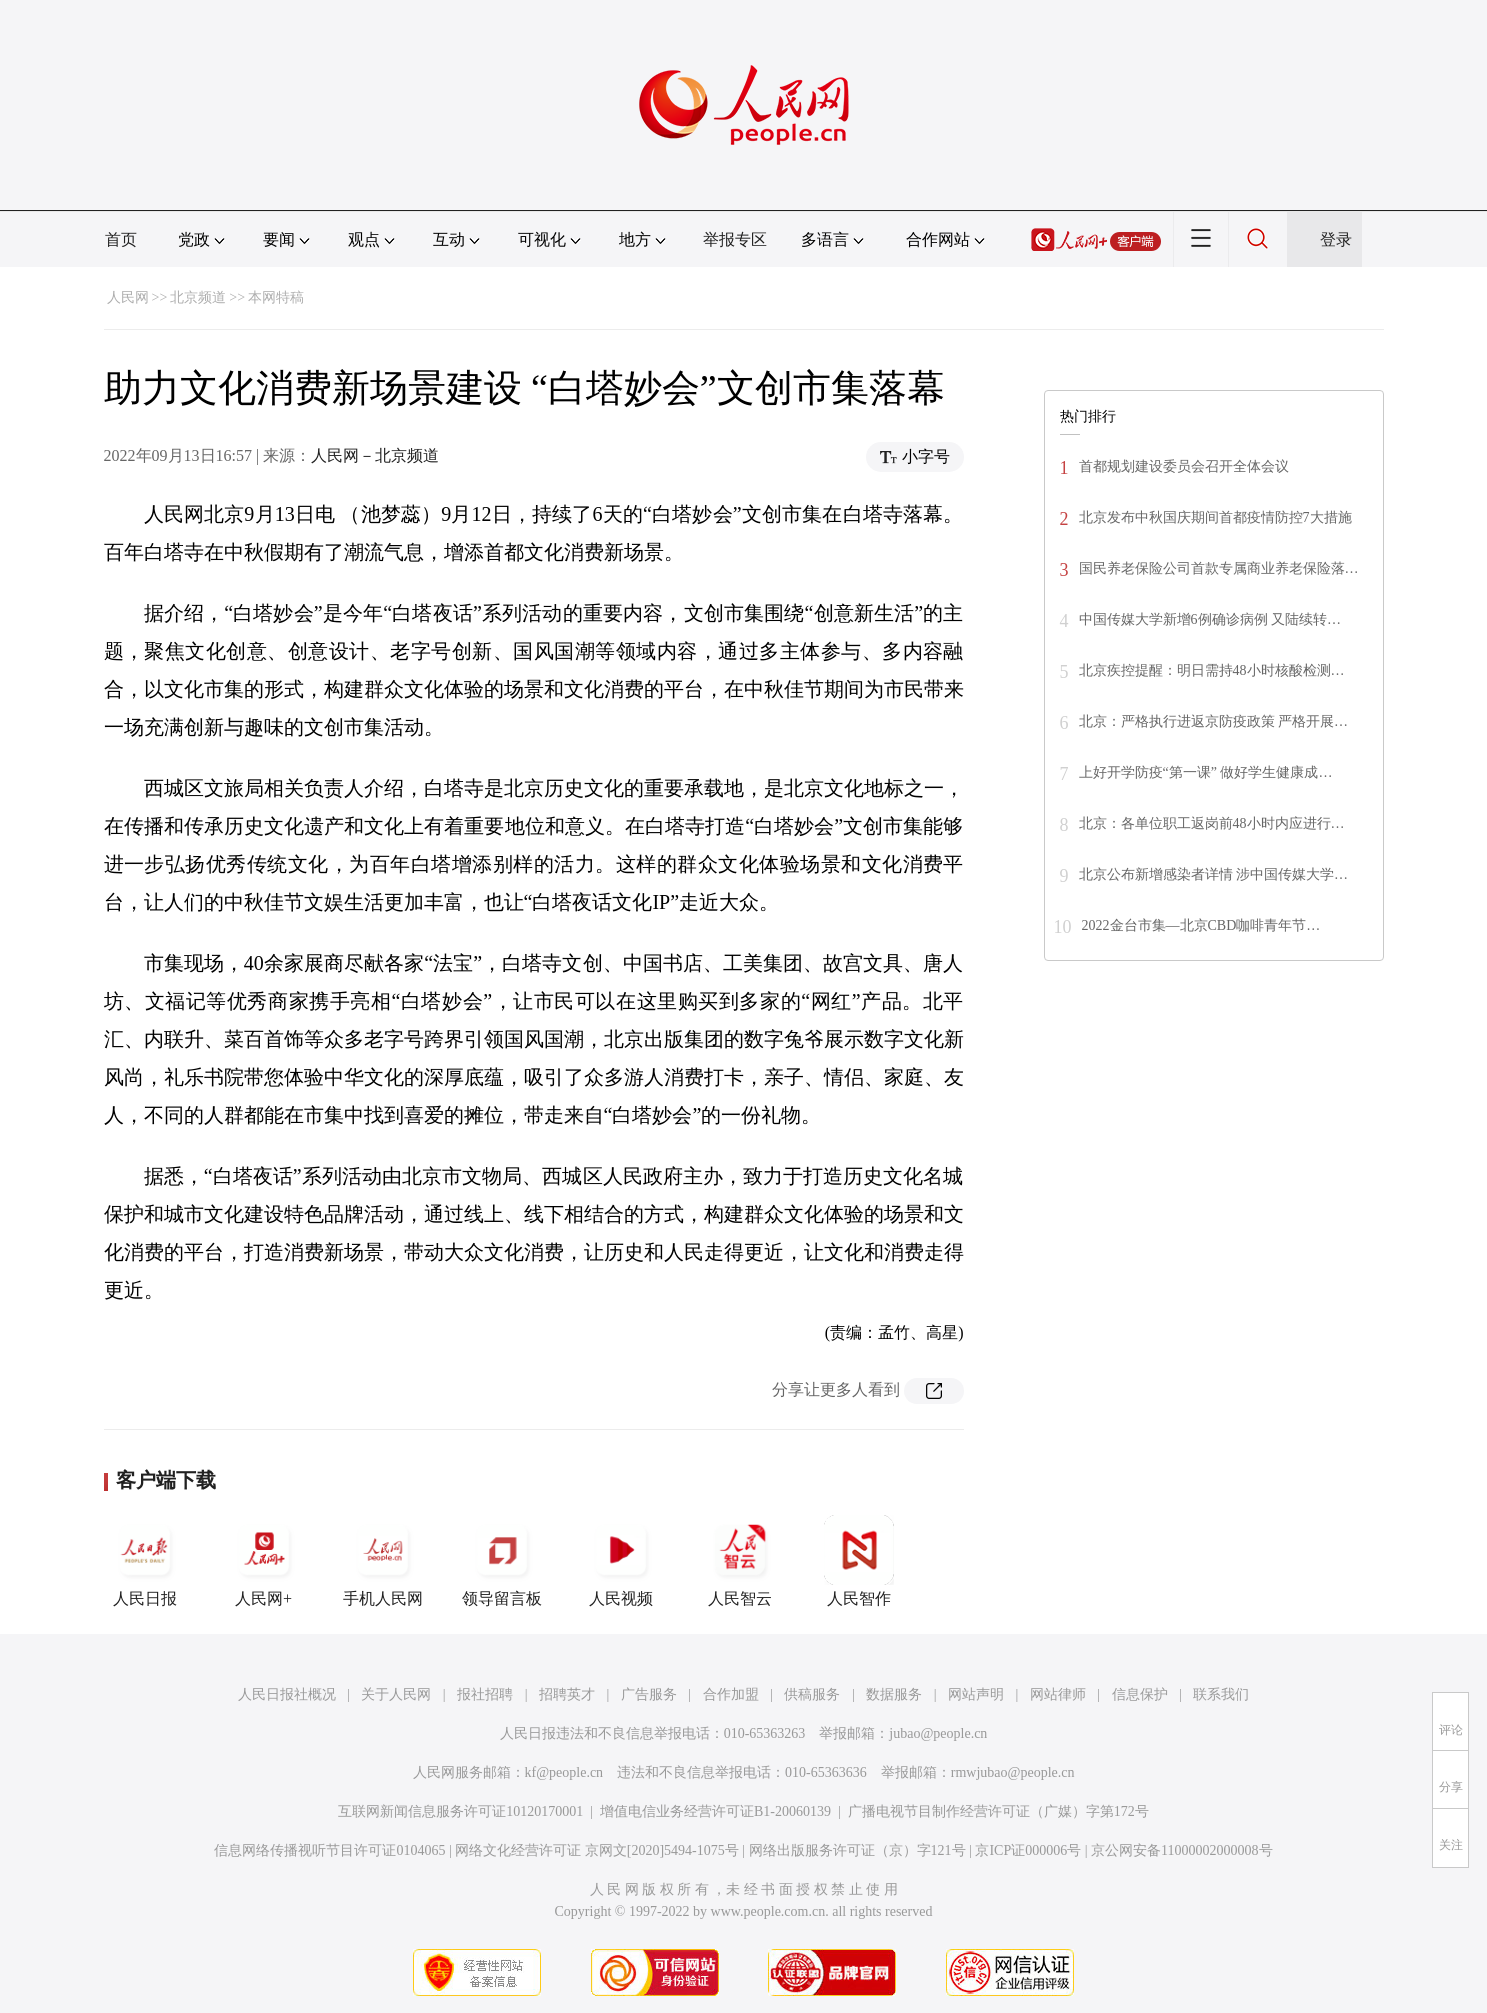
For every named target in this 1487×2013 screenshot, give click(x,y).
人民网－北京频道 (375, 455)
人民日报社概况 (287, 1694)
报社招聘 (485, 1694)
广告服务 (649, 1694)
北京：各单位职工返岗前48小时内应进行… (1212, 823)
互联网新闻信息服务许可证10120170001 (460, 1811)
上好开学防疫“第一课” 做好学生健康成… (1206, 772)
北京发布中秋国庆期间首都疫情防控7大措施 (1215, 517)
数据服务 (894, 1694)
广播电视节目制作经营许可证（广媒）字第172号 (998, 1811)
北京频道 (198, 297)
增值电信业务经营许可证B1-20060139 (715, 1811)
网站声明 (976, 1694)
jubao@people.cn (938, 1733)
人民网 (128, 297)
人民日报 (145, 1561)
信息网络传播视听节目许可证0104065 (329, 1850)
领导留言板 (502, 1561)
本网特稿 (276, 297)
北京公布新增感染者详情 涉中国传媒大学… (1214, 874)
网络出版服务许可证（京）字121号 (857, 1850)
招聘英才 (567, 1694)
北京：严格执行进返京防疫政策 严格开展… (1214, 721)
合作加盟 (731, 1694)
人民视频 (621, 1561)
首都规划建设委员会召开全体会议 (1184, 466)
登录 (1336, 239)
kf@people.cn (564, 1772)
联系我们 (1221, 1694)
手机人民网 (383, 1561)
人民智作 (859, 1561)
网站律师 (1058, 1694)
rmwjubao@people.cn (1013, 1772)
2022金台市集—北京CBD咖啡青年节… (1201, 925)
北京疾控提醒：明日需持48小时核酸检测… (1212, 670)
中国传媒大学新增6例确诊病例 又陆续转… (1210, 619)
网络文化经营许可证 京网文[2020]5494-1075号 (597, 1850)
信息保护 (1140, 1694)
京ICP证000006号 (1028, 1850)
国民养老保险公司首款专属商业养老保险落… (1219, 568)
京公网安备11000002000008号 (1181, 1850)
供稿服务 (812, 1694)
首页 (121, 239)
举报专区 (735, 239)
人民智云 (740, 1561)
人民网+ (264, 1561)
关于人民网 (396, 1694)
